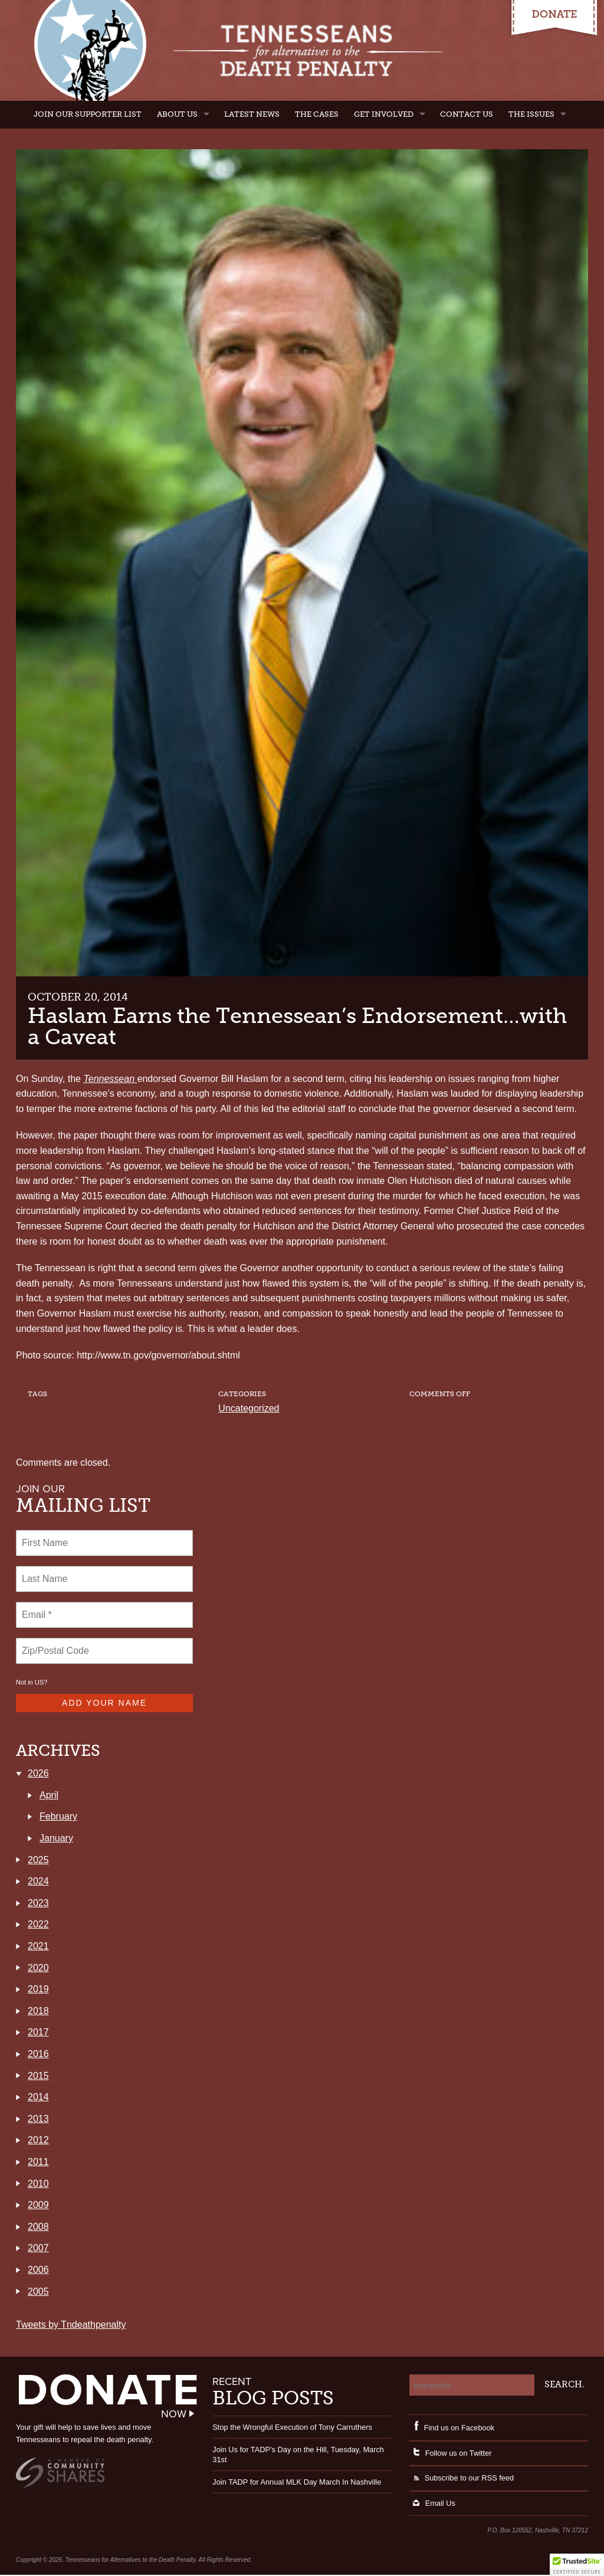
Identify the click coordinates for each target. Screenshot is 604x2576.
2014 (38, 2098)
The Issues (531, 114)
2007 (38, 2249)
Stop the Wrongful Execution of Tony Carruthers (292, 2428)
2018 (38, 2012)
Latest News (252, 114)
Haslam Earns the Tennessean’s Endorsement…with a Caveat (297, 1026)
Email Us (432, 2504)
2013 (38, 2120)
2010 (38, 2185)
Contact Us (466, 114)
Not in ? (31, 1682)
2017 (38, 2033)
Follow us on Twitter (450, 2454)
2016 (38, 2055)
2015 (38, 2077)
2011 (38, 2163)
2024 (38, 1882)
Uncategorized (248, 1408)
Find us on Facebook (452, 2428)
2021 (38, 1947)
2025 (38, 1861)
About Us (177, 114)
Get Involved (383, 114)
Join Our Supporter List (88, 114)
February (58, 1817)
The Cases (317, 114)
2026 (38, 1774)
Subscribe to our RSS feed (461, 2479)
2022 (38, 1925)
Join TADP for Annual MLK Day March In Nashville (296, 2483)
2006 (38, 2271)
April (49, 1796)
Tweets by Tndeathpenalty (71, 2326)
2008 (38, 2228)
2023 (38, 1904)
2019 (38, 1990)
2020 (38, 1969)
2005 (38, 2293)
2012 (38, 2141)
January (56, 1839)
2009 (38, 2206)
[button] (577, 2565)
